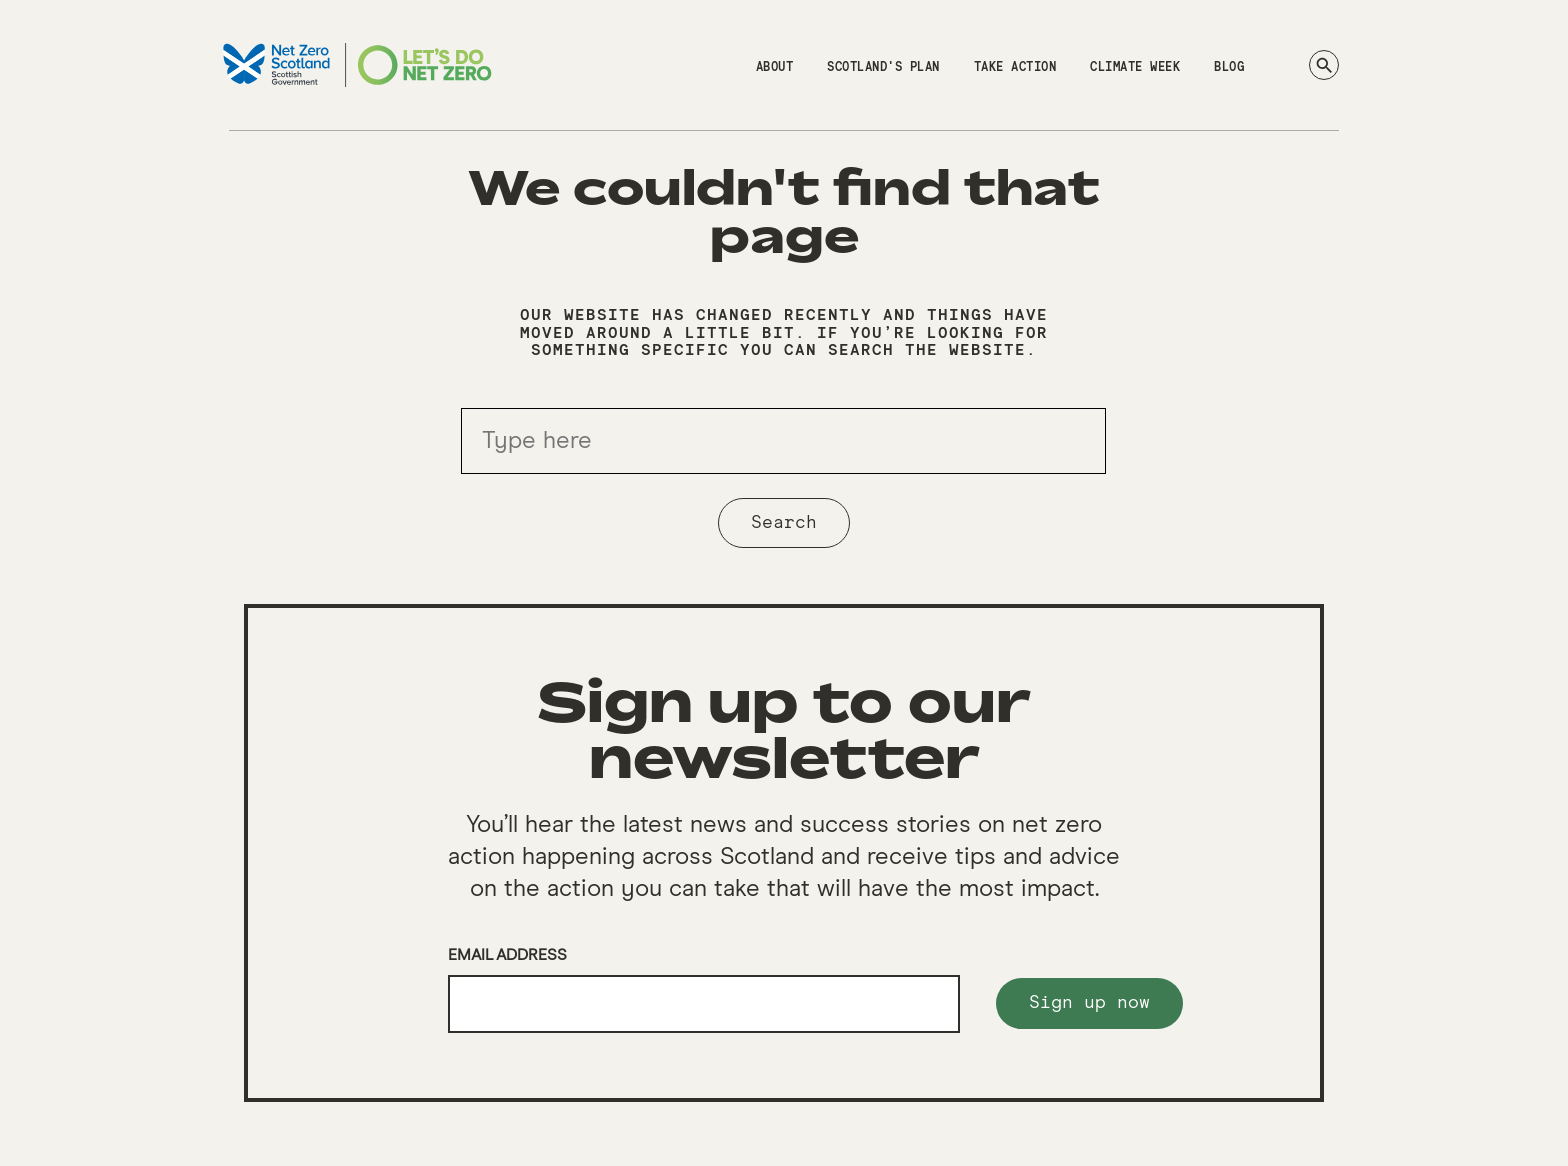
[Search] (1324, 65)
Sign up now (1089, 1003)
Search (784, 523)
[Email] (704, 1004)
